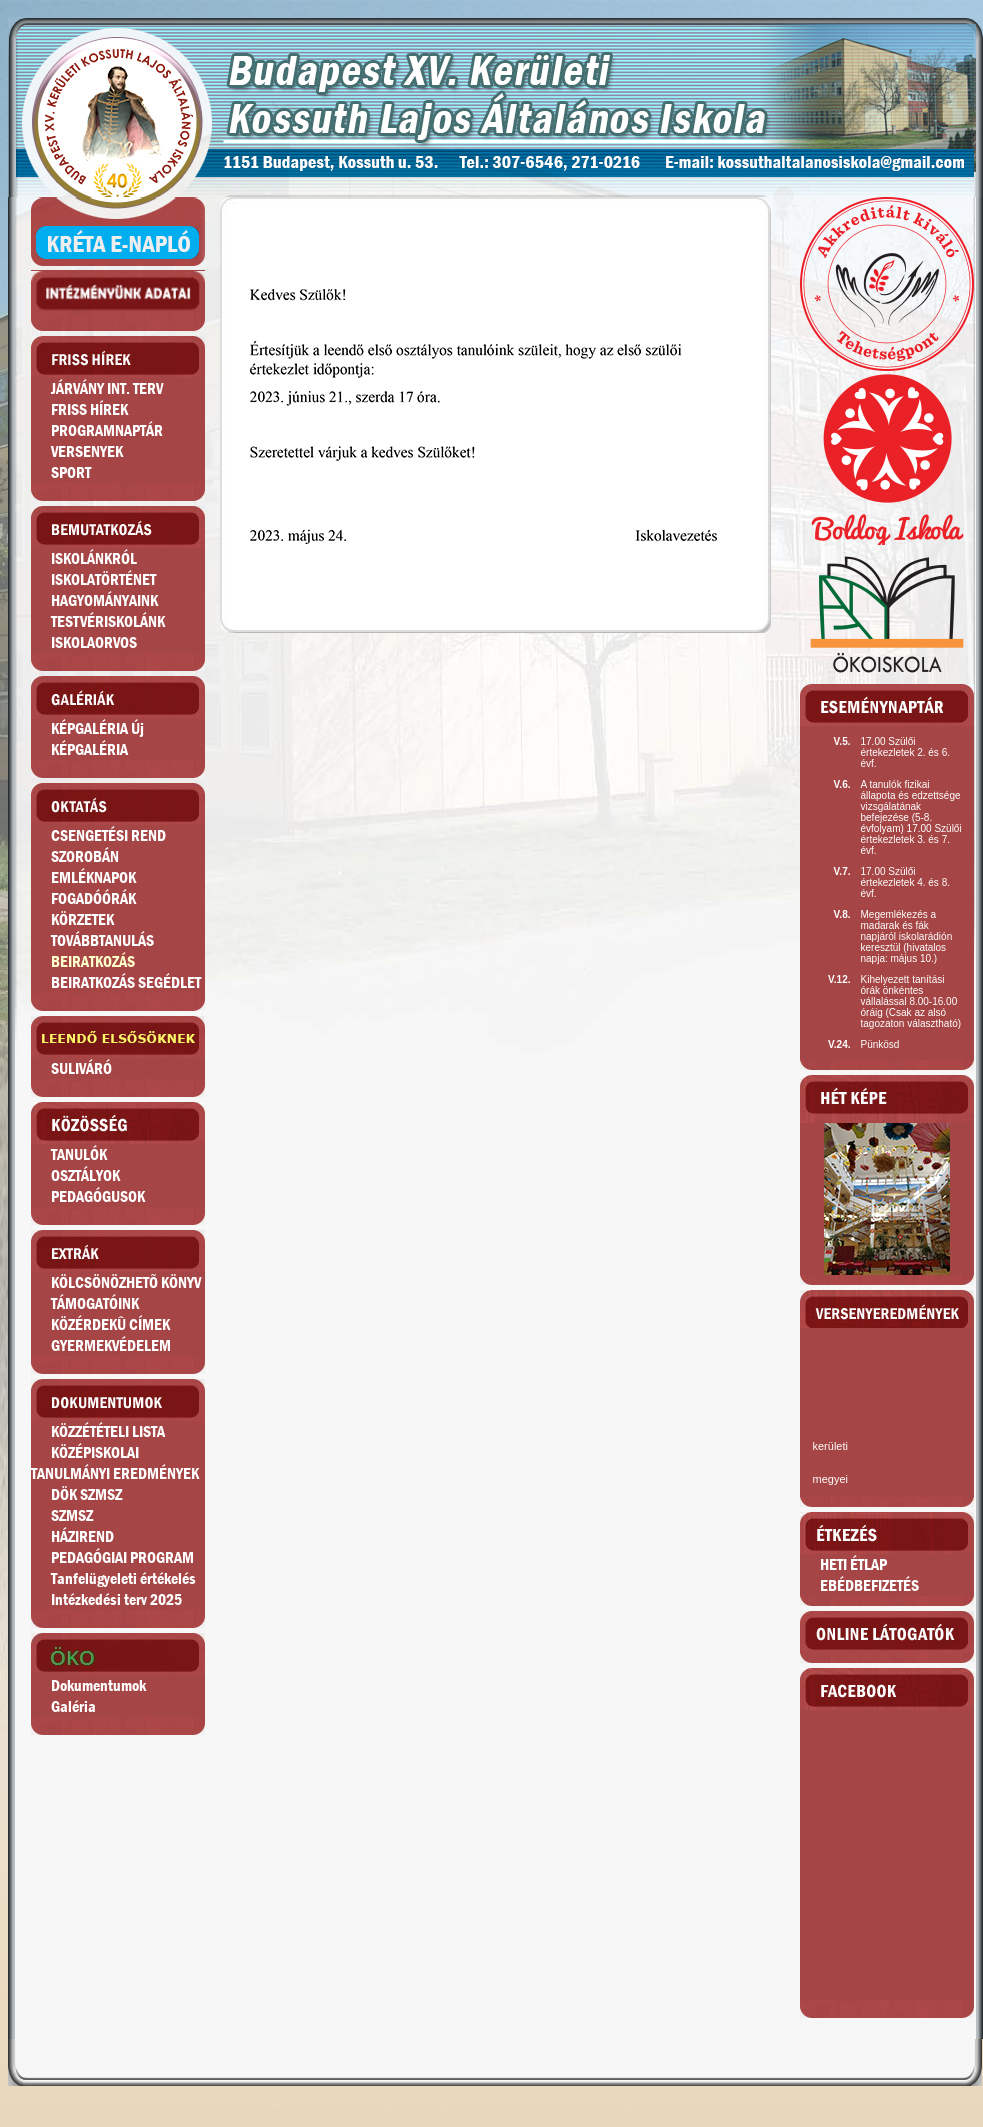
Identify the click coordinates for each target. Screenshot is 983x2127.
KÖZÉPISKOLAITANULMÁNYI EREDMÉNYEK (115, 1463)
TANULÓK (79, 1154)
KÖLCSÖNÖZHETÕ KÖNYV (126, 1282)
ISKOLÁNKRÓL (94, 558)
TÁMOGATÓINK (95, 1303)
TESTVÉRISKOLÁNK (108, 621)
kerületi (829, 1446)
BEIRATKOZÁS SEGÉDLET (126, 982)
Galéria (73, 1706)
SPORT (71, 472)
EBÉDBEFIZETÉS (869, 1585)
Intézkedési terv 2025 (116, 1599)
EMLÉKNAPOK (93, 877)
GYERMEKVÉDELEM (111, 1345)
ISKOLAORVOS (94, 642)
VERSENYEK (87, 451)
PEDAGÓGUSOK (98, 1196)
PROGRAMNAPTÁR (107, 430)
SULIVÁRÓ (81, 1068)
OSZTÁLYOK (85, 1175)
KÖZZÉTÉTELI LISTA (108, 1431)
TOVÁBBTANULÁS (102, 940)
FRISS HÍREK (89, 409)
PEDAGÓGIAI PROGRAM (122, 1557)
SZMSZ (72, 1515)
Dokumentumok (98, 1685)
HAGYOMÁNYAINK (104, 600)
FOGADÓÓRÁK (93, 898)
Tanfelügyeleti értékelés (123, 1578)
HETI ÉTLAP (853, 1564)
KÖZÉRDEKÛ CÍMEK (110, 1324)
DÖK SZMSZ (86, 1494)
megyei (829, 1479)
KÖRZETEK (82, 919)
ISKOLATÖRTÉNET (103, 579)
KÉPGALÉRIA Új (97, 728)
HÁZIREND (82, 1536)
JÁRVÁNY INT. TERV (107, 388)
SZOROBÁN (85, 856)
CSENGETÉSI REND (108, 835)
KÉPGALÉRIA (89, 749)
